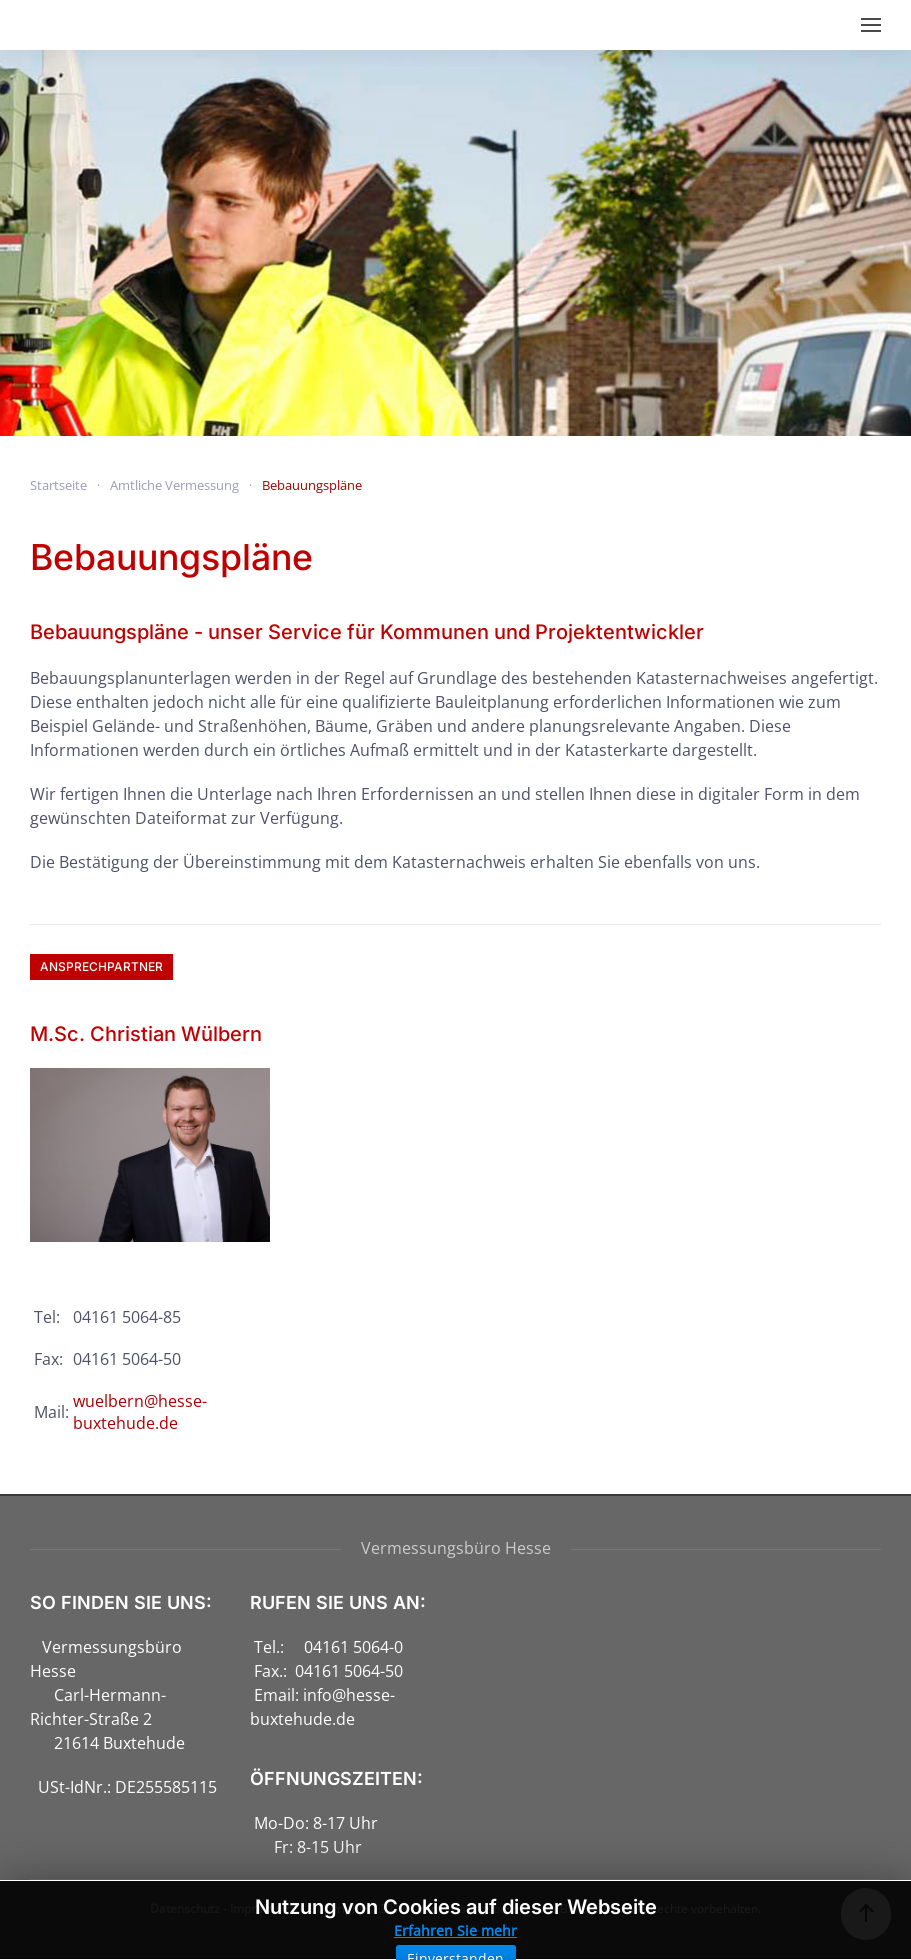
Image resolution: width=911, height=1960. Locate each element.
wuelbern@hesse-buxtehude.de (140, 1412)
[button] (871, 25)
